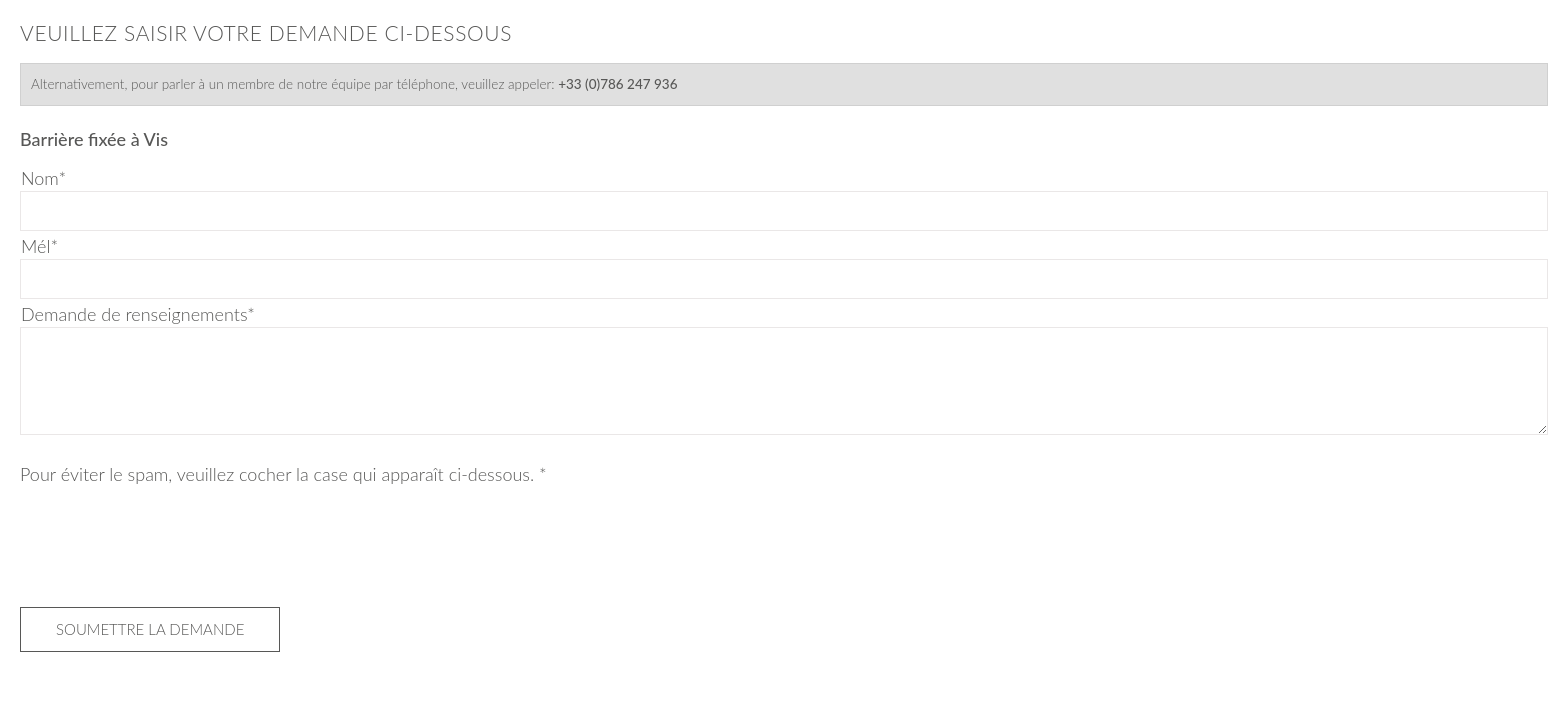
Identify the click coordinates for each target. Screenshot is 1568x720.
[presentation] (172, 541)
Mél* (39, 246)
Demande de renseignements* (138, 314)
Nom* (43, 178)
